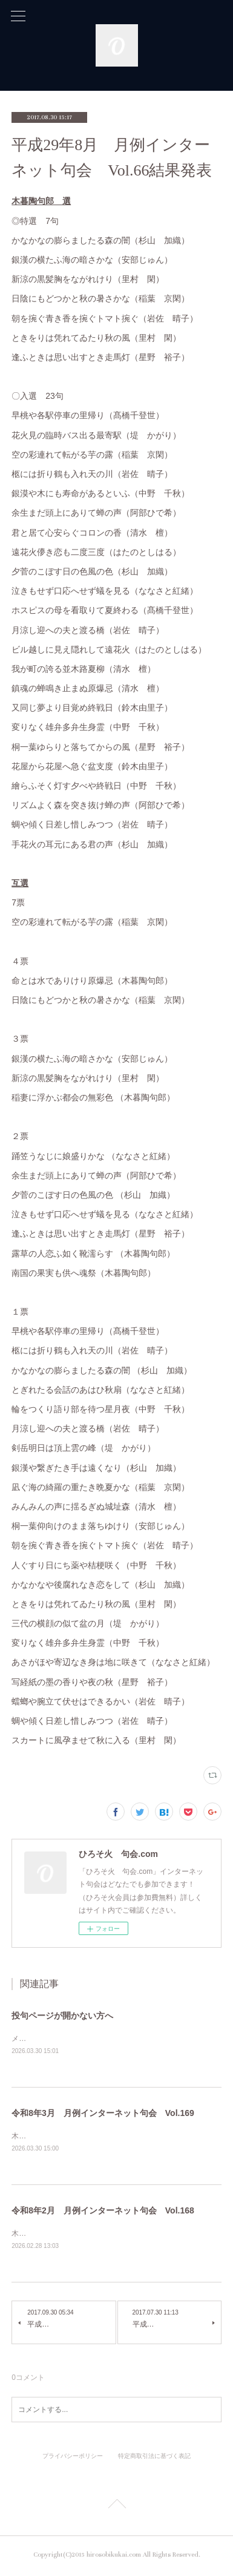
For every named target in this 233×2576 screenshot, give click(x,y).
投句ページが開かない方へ (62, 2015)
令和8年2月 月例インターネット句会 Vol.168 (102, 2212)
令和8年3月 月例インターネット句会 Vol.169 (102, 2114)
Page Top (116, 2508)
